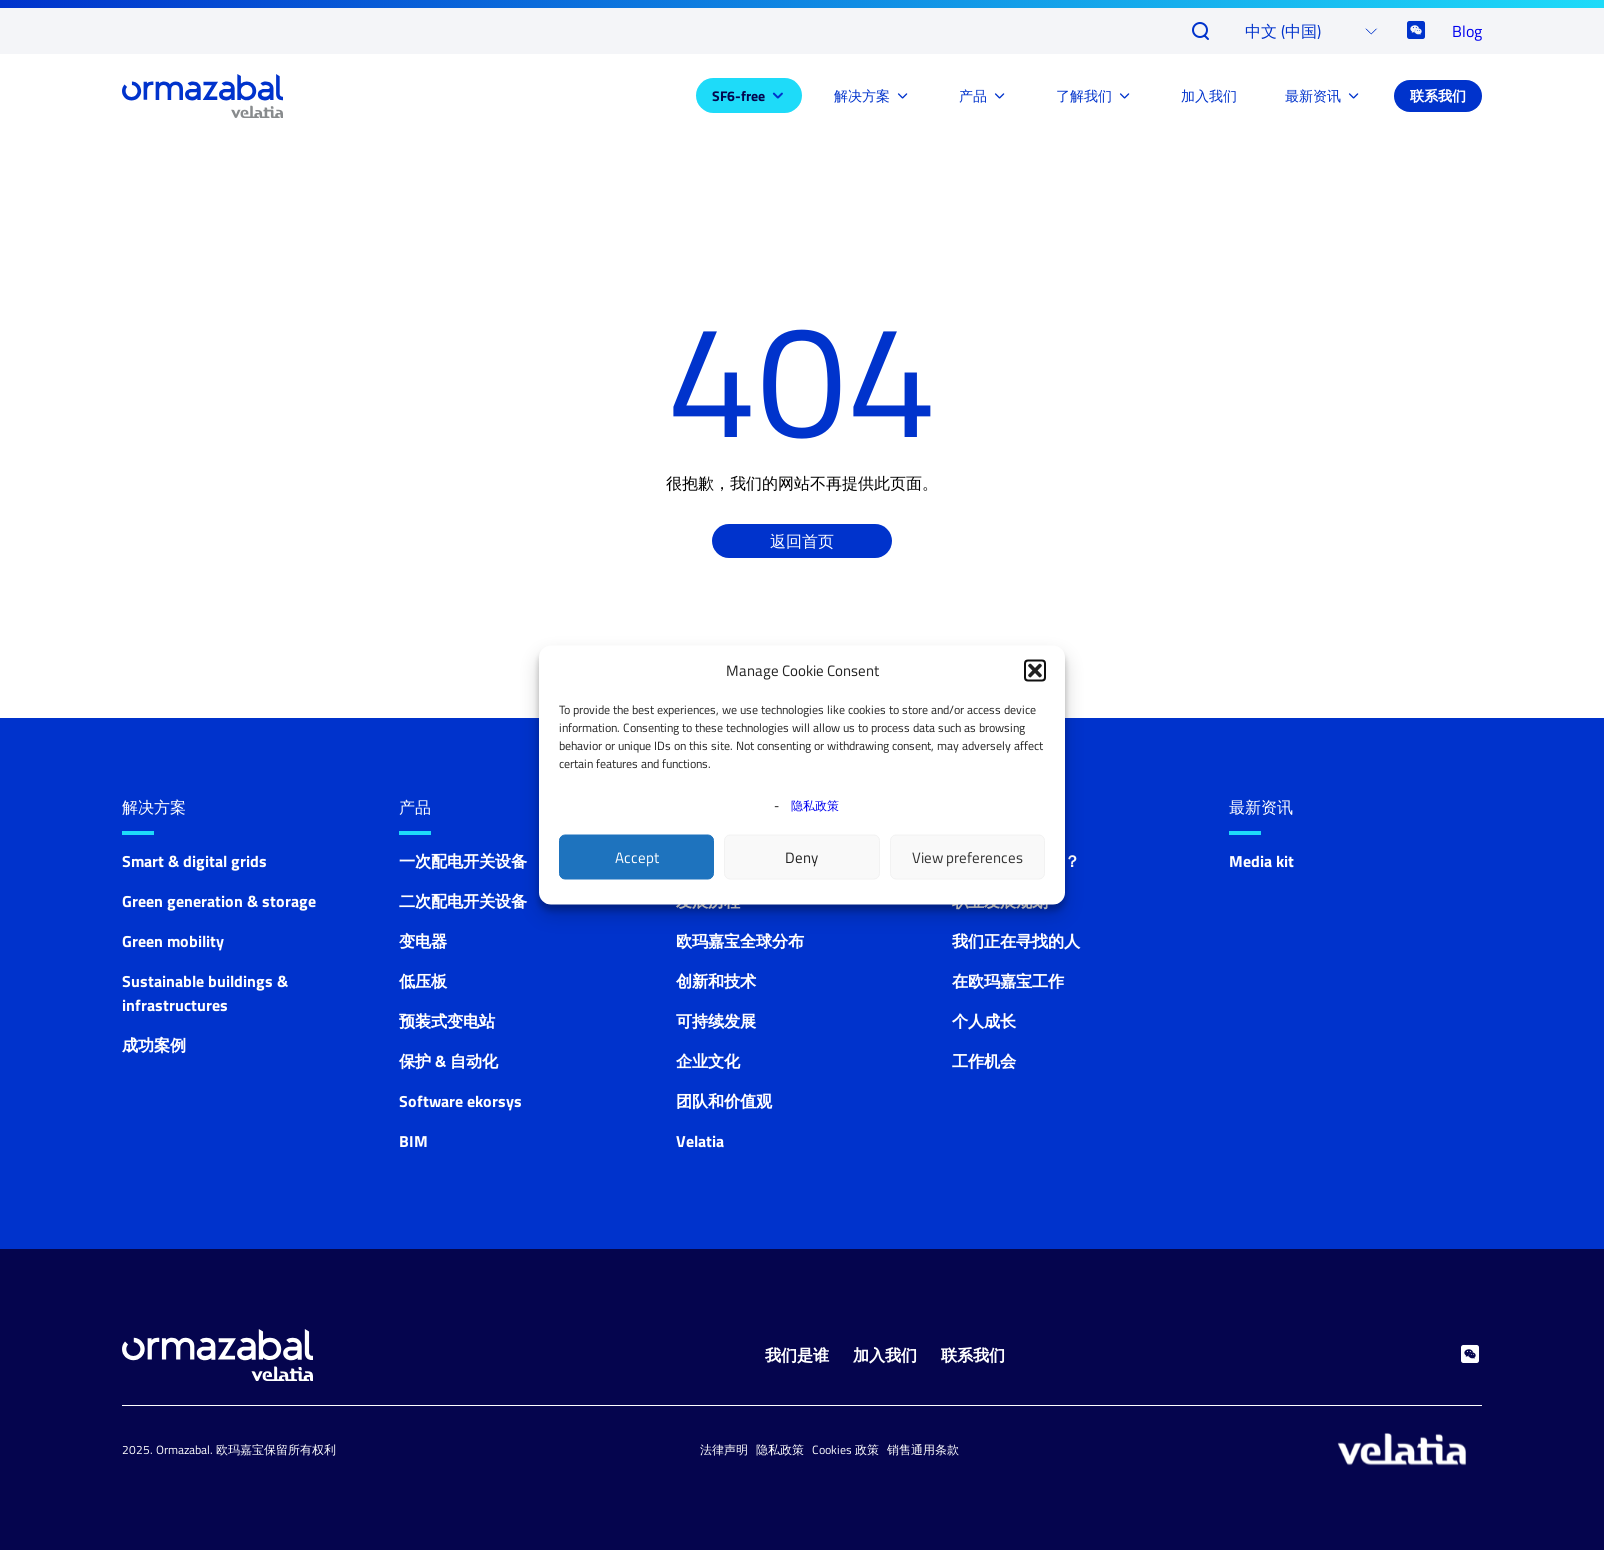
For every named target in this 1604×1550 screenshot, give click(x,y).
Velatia (700, 1141)
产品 (973, 95)
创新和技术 (716, 981)
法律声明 (724, 1449)
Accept (637, 856)
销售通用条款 (923, 1449)
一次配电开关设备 (463, 861)
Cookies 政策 (845, 1449)
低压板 (423, 981)
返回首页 (802, 541)
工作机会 (984, 1061)
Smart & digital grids (194, 861)
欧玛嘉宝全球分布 (740, 941)
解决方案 (862, 95)
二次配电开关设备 (463, 901)
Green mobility (173, 941)
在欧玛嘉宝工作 (1008, 981)
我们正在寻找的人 (1016, 941)
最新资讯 (1313, 95)
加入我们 (1209, 95)
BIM (413, 1141)
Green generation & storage (219, 901)
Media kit (1261, 861)
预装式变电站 (447, 1021)
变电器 (423, 941)
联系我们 (1438, 95)
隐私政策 (815, 805)
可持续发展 (716, 1021)
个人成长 (984, 1021)
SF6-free (738, 95)
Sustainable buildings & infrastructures (205, 993)
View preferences (967, 856)
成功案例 (154, 1045)
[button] (1035, 671)
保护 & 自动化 (448, 1061)
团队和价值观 (724, 1101)
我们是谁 (797, 1355)
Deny (801, 856)
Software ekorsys (460, 1101)
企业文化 (708, 1061)
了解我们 (1084, 95)
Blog (1467, 31)
